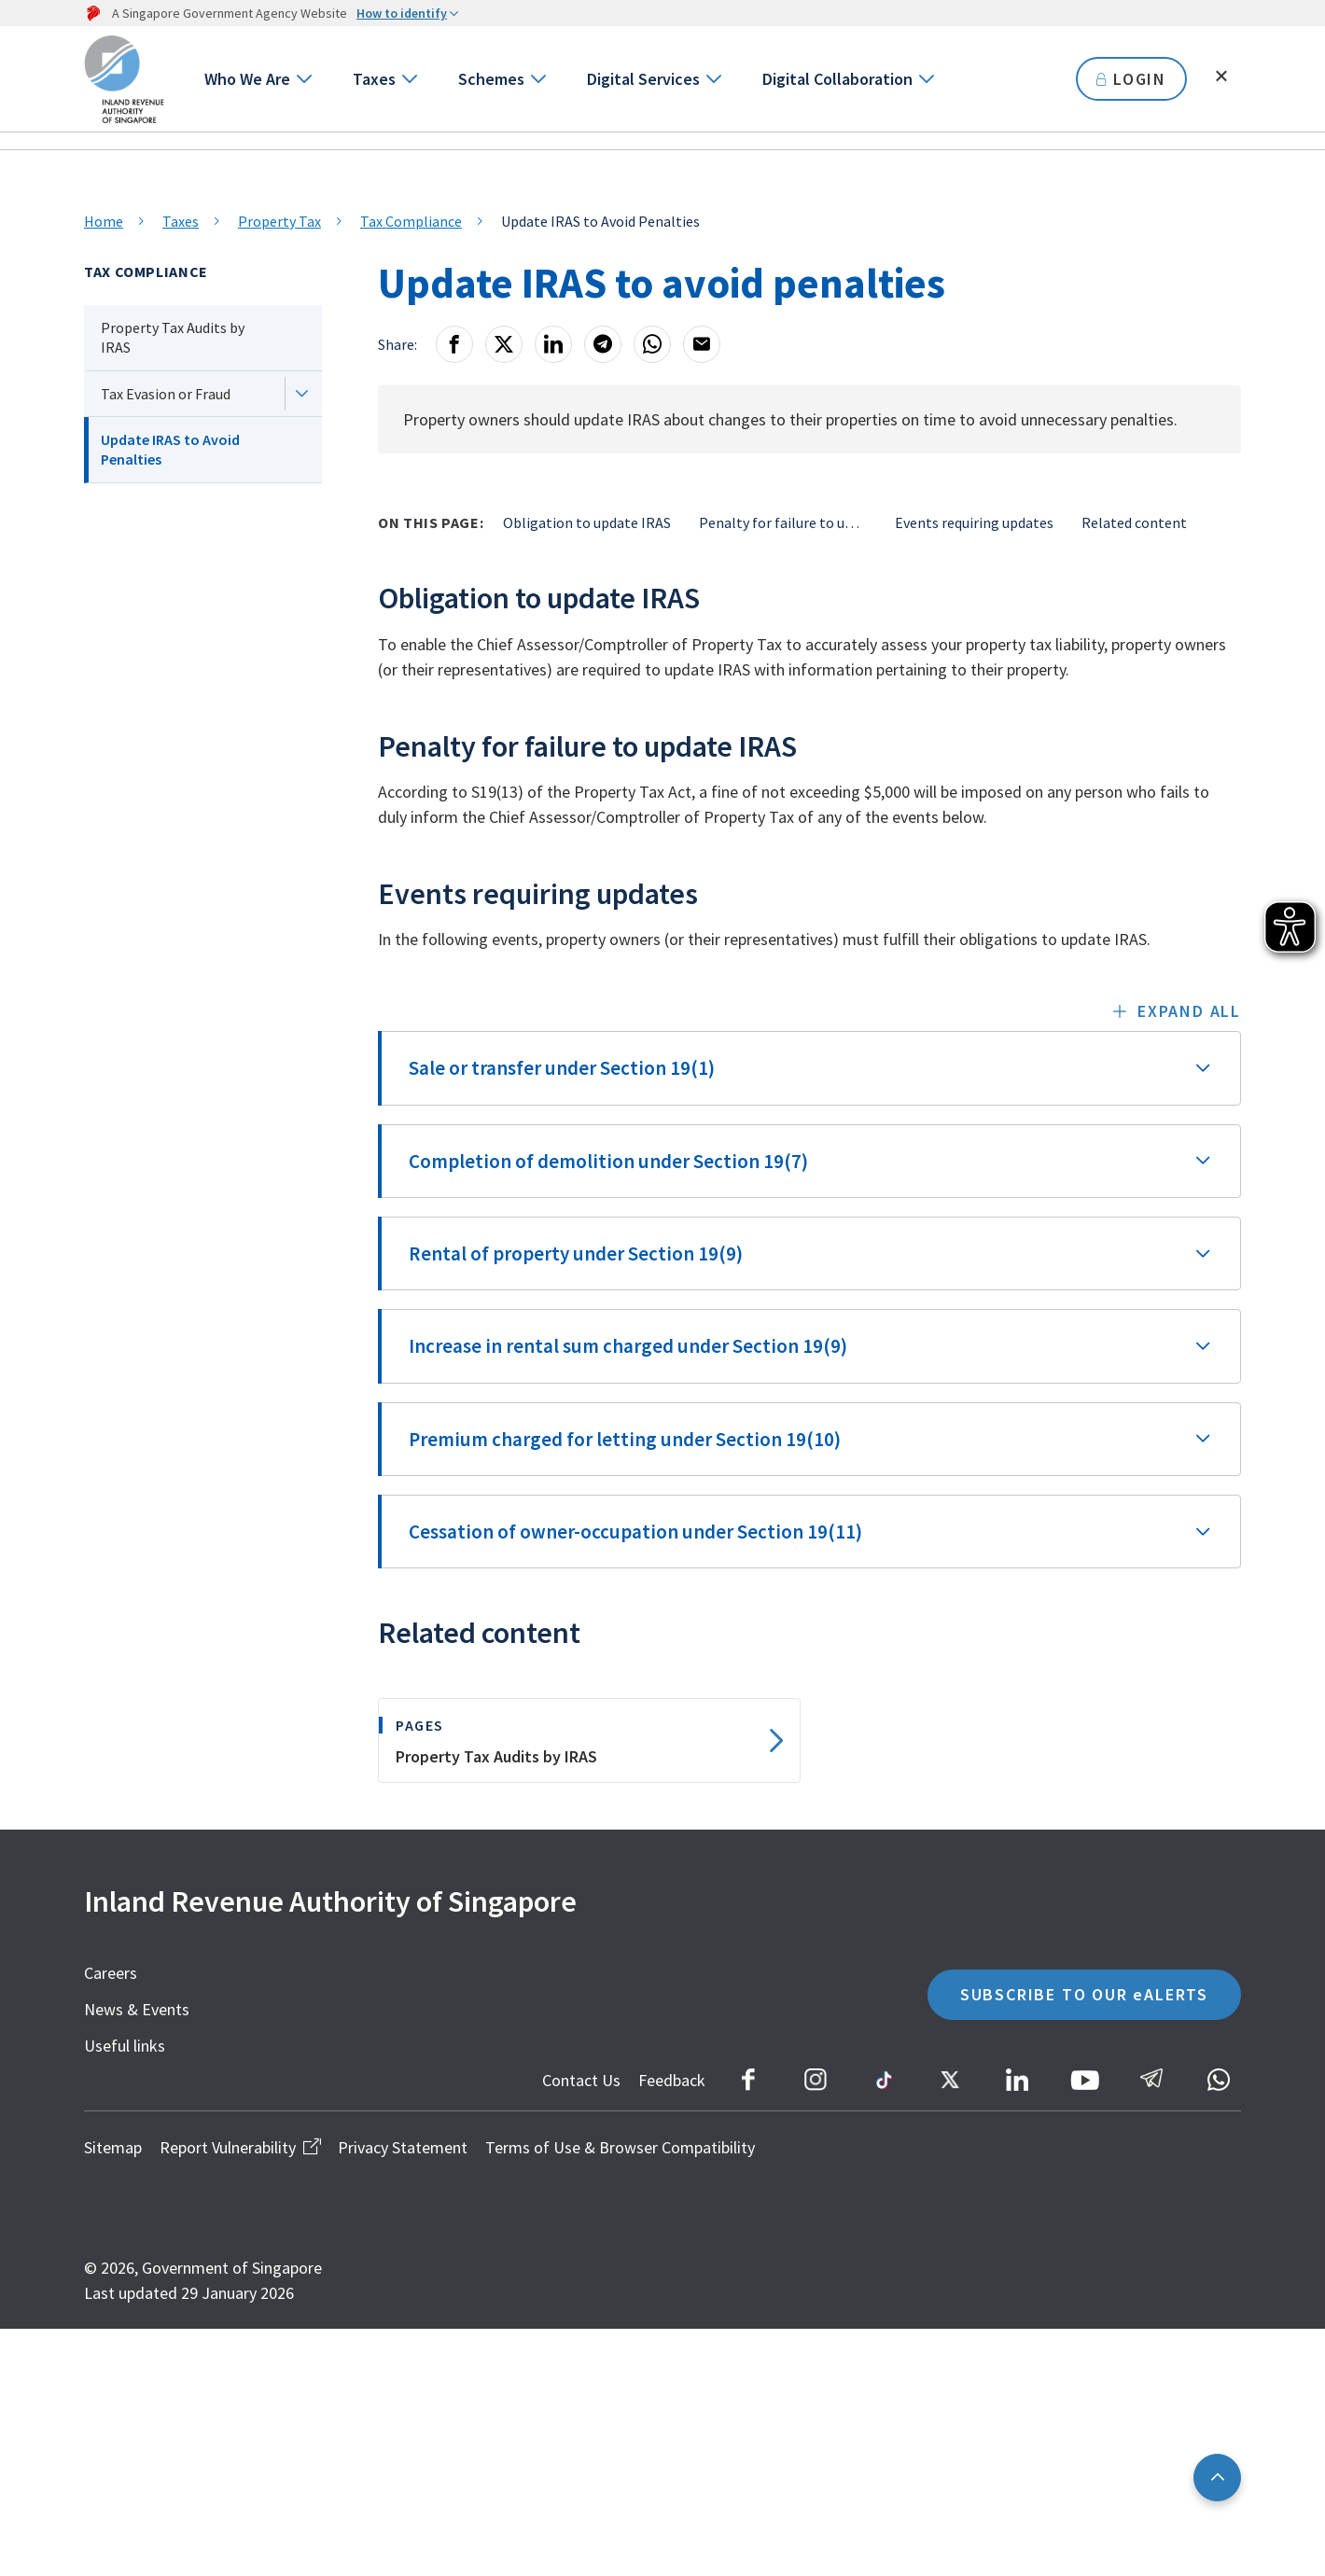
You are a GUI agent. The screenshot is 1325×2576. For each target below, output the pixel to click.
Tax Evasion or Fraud (165, 393)
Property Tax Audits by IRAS (172, 337)
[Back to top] (1217, 2477)
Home (103, 221)
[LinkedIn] (553, 344)
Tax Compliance (411, 221)
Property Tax (279, 221)
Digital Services (643, 79)
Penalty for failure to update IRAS (783, 522)
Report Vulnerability (240, 2147)
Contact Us (581, 2080)
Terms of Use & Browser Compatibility (620, 2147)
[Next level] (301, 394)
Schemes (491, 79)
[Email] (701, 344)
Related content (1134, 522)
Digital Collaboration (837, 79)
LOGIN (1131, 79)
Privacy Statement (402, 2147)
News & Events (136, 2009)
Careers (110, 1973)
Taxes (374, 79)
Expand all (1189, 1011)
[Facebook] (454, 344)
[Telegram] (602, 344)
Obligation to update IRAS (587, 522)
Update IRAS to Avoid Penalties (170, 449)
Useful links (124, 2045)
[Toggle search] (1221, 76)
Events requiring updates (974, 522)
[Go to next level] (302, 78)
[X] (504, 344)
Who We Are (247, 79)
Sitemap (113, 2147)
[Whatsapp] (652, 344)
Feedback (671, 2080)
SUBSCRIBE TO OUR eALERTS (1084, 1994)
